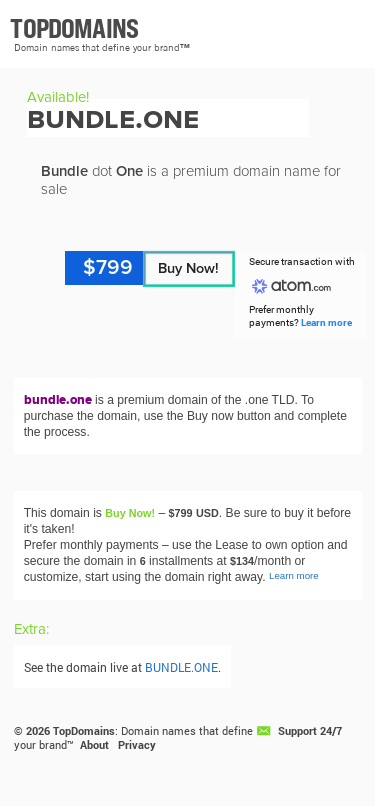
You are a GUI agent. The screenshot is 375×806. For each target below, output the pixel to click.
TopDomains (84, 731)
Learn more (326, 322)
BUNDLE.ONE (181, 667)
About (94, 745)
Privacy (137, 745)
